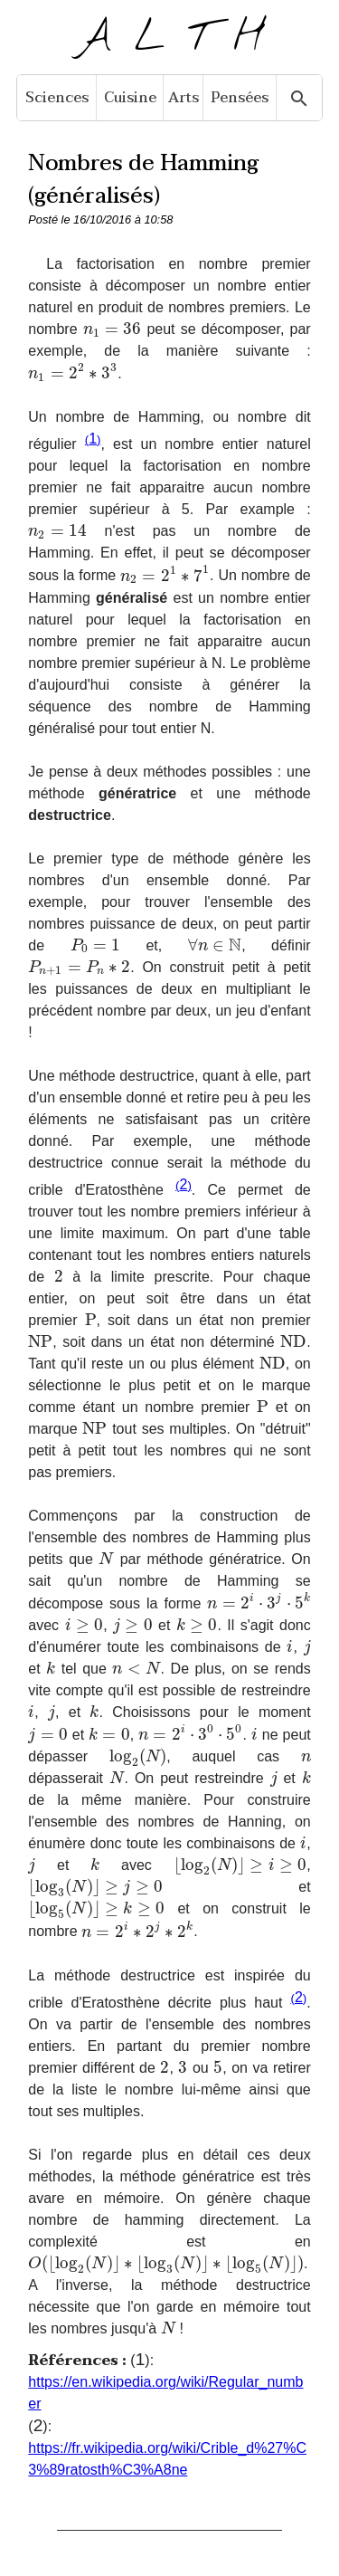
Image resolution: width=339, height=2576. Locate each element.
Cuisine (130, 97)
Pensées (239, 97)
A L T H (169, 38)
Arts (183, 97)
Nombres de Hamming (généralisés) (143, 180)
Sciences (57, 97)
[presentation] (112, 329)
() (93, 439)
